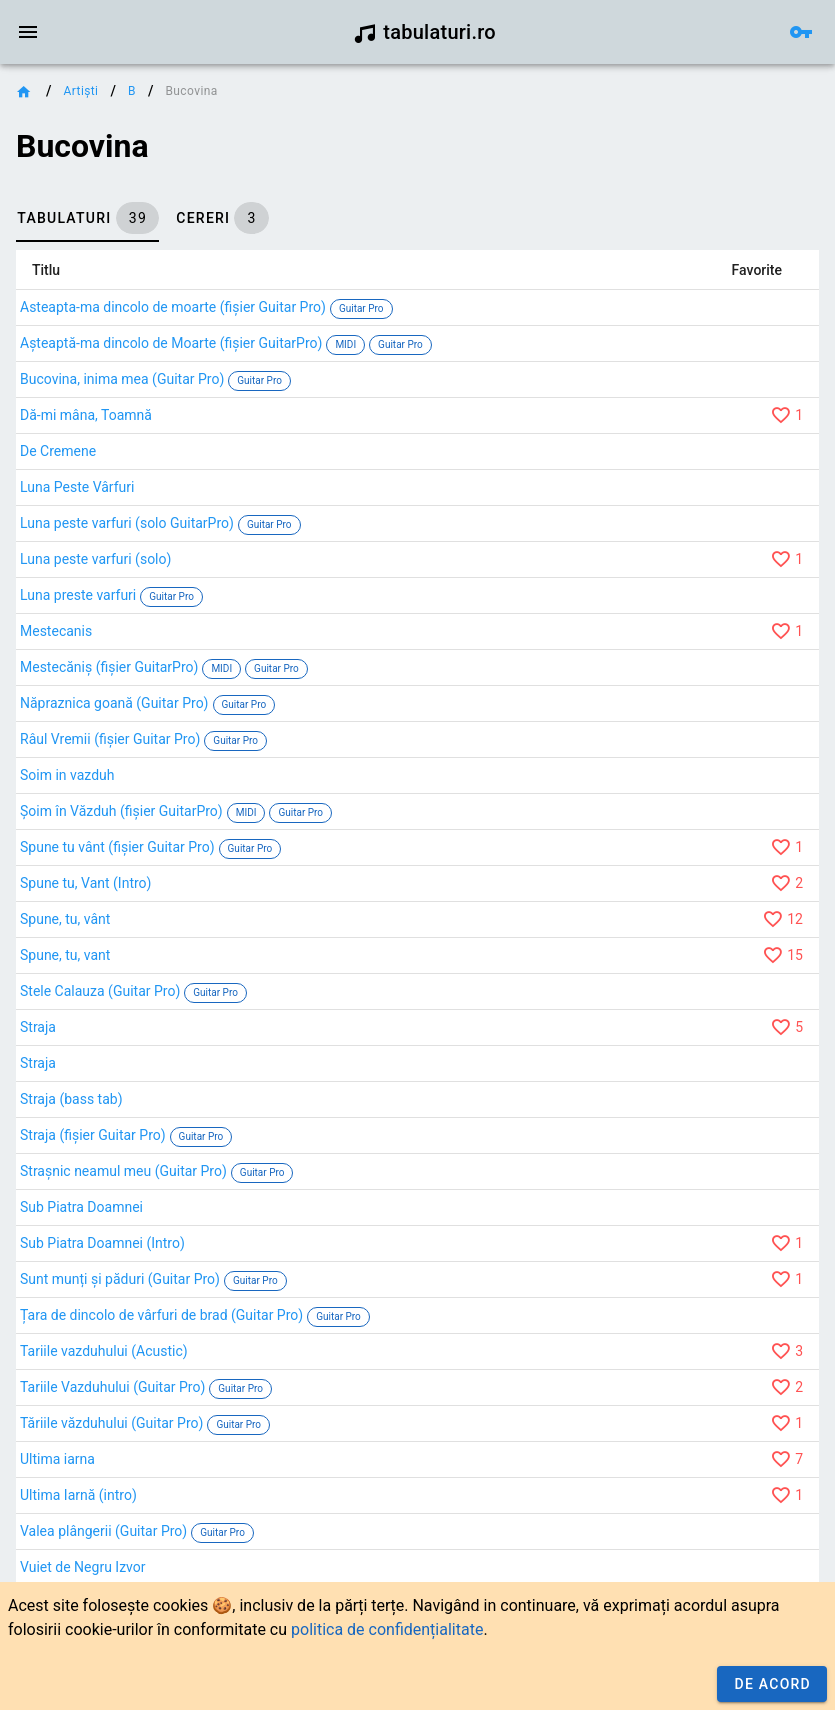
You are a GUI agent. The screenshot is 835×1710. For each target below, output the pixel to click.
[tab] (87, 218)
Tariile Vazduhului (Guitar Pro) (112, 1387)
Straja (38, 1027)
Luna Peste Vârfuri (77, 487)
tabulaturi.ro (424, 32)
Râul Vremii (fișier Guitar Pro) (110, 739)
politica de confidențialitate (387, 1629)
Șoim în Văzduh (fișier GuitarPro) (121, 811)
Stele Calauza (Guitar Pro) (100, 991)
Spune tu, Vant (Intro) (85, 883)
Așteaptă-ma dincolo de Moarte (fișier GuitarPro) (171, 343)
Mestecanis (56, 631)
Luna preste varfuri (78, 595)
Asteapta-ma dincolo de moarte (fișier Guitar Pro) (173, 307)
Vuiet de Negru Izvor (82, 1567)
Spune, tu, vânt (65, 919)
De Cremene (58, 451)
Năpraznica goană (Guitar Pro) (114, 703)
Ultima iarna (57, 1459)
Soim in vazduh (67, 775)
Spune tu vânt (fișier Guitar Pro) (117, 847)
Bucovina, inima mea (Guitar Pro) (122, 379)
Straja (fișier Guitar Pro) (93, 1135)
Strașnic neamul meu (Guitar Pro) (123, 1171)
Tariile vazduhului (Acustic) (104, 1351)
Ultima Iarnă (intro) (78, 1495)
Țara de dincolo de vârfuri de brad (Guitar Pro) (161, 1315)
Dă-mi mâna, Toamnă (86, 415)
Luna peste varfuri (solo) (95, 559)
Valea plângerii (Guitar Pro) (103, 1531)
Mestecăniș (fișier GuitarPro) (109, 667)
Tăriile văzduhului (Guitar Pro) (111, 1423)
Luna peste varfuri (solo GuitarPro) (127, 523)
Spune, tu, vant (65, 955)
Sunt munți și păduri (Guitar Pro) (120, 1279)
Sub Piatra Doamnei (81, 1207)
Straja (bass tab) (71, 1099)
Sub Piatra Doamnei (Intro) (102, 1243)
